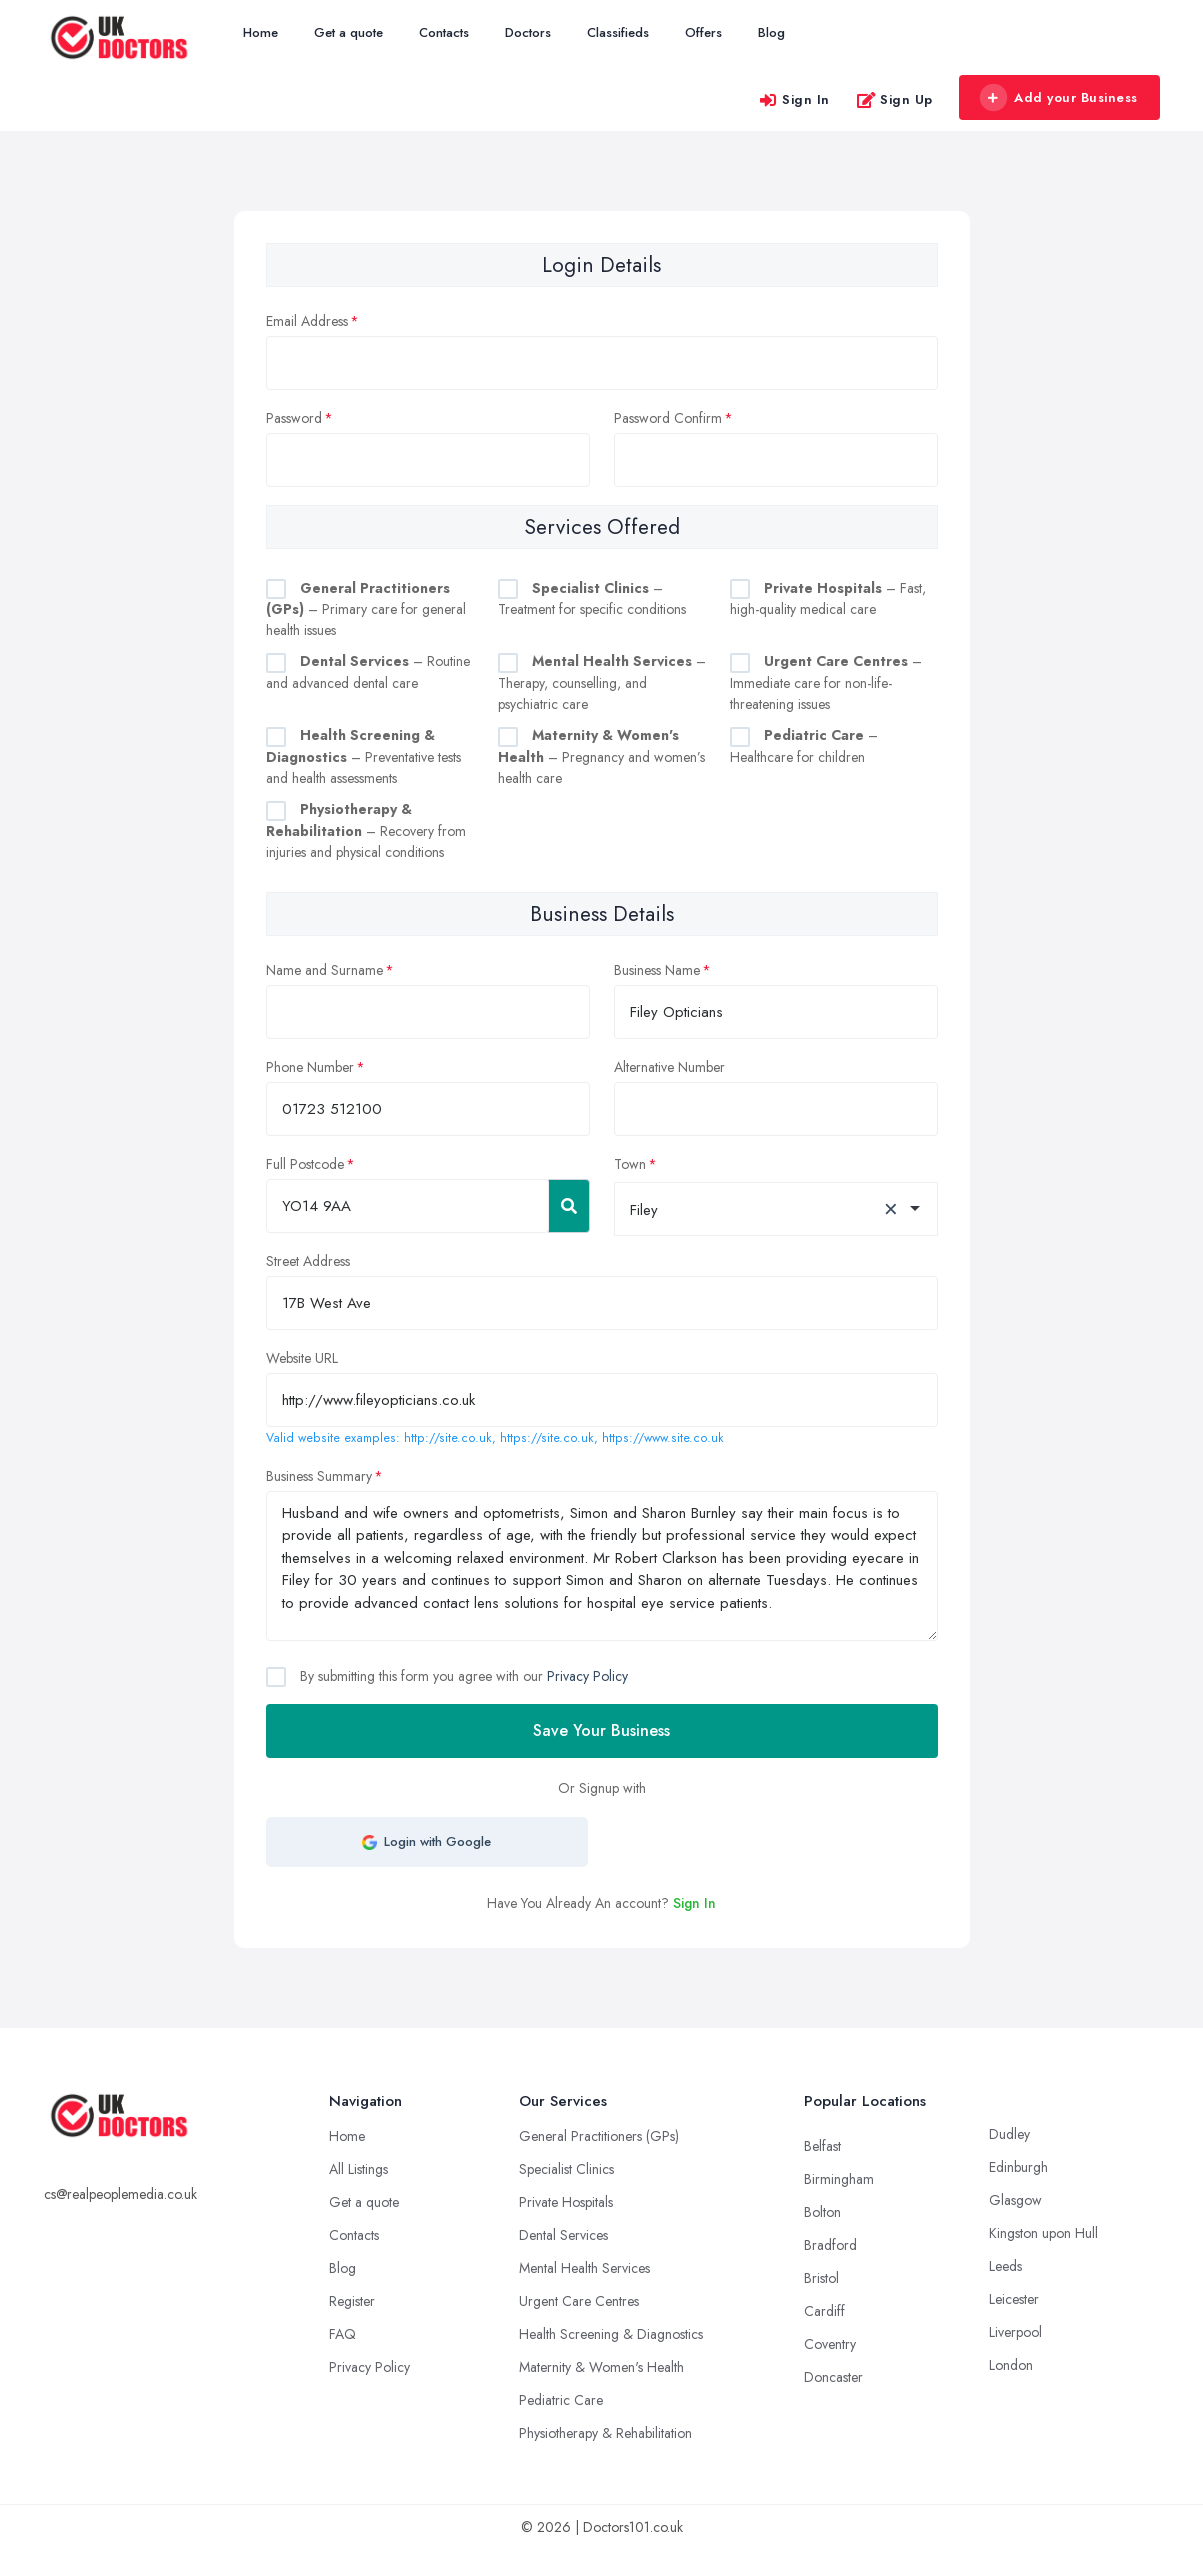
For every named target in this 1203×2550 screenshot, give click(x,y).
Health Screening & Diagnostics (611, 2334)
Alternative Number (669, 1067)
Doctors (528, 32)
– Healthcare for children (804, 746)
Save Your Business (601, 1730)
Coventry (830, 2344)
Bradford (830, 2245)
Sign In (794, 99)
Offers (703, 32)
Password (294, 418)
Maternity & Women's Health (601, 2367)
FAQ (342, 2334)
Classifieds (618, 32)
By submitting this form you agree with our (462, 1676)
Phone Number (310, 1067)
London (1011, 2365)
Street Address (308, 1261)
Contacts (444, 32)
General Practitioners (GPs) (599, 2136)
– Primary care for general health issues (366, 609)
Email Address (307, 321)
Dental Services (563, 2235)
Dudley (1009, 2134)
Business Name (657, 970)
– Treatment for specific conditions (592, 599)
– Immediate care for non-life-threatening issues (826, 682)
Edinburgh (1018, 2167)
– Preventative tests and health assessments (363, 756)
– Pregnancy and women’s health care (601, 756)
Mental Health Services (584, 2268)
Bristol (821, 2278)
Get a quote (348, 32)
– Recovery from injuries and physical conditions (366, 830)
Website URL (302, 1358)
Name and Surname (324, 970)
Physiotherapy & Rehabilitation (605, 2433)
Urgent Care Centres (579, 2301)
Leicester (1014, 2299)
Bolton (822, 2212)
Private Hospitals (566, 2202)
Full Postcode (305, 1164)
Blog (771, 32)
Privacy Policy (587, 1676)
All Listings (358, 2169)
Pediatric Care (561, 2400)
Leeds (1005, 2266)
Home (260, 32)
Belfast (822, 2146)
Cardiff (824, 2311)
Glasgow (1015, 2200)
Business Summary (319, 1476)
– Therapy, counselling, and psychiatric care (602, 682)
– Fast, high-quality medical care (828, 599)
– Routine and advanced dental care (368, 672)
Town (630, 1164)
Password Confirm (668, 418)
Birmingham (839, 2179)
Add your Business (1059, 98)
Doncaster (833, 2377)
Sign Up (894, 99)
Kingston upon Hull (1043, 2233)
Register (352, 2301)
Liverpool (1015, 2332)
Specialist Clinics (566, 2169)
